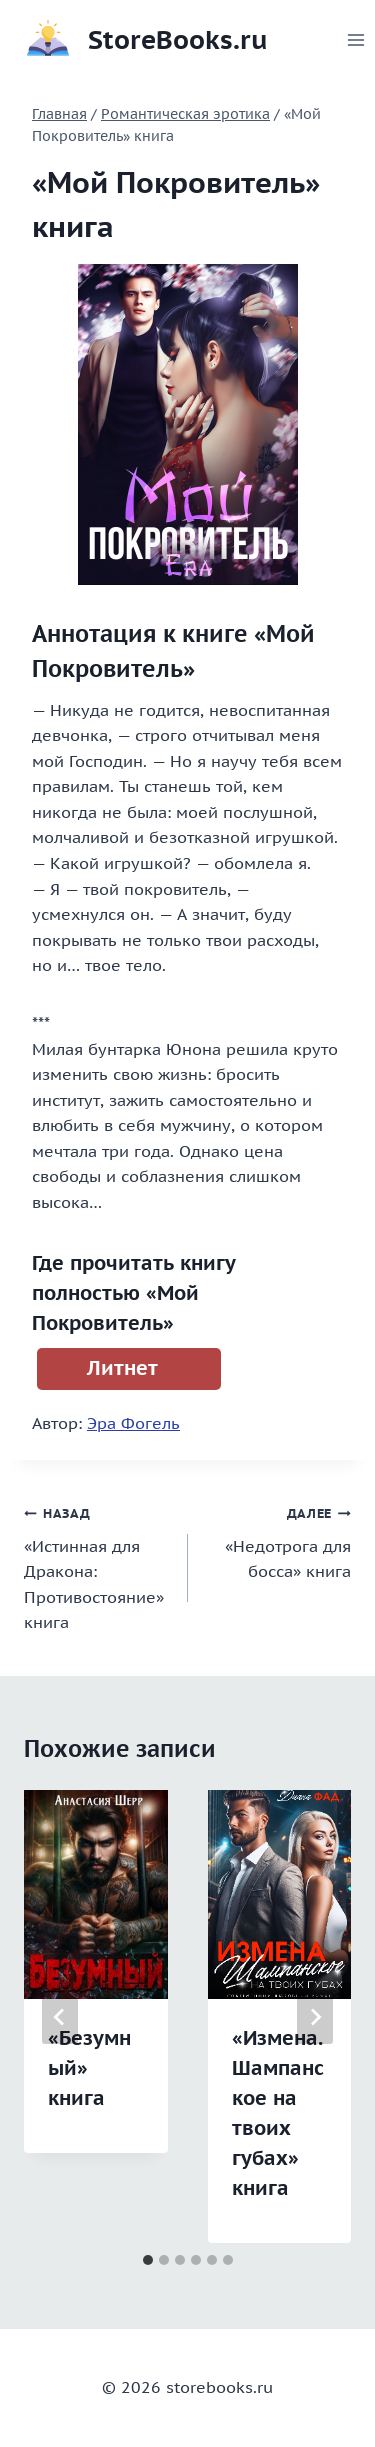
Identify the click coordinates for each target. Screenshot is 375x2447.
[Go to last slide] (60, 2017)
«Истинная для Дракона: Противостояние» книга (98, 1566)
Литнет (122, 1368)
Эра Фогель (133, 1423)
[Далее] (315, 2017)
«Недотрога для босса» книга (278, 1540)
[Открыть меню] (356, 39)
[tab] (148, 2260)
